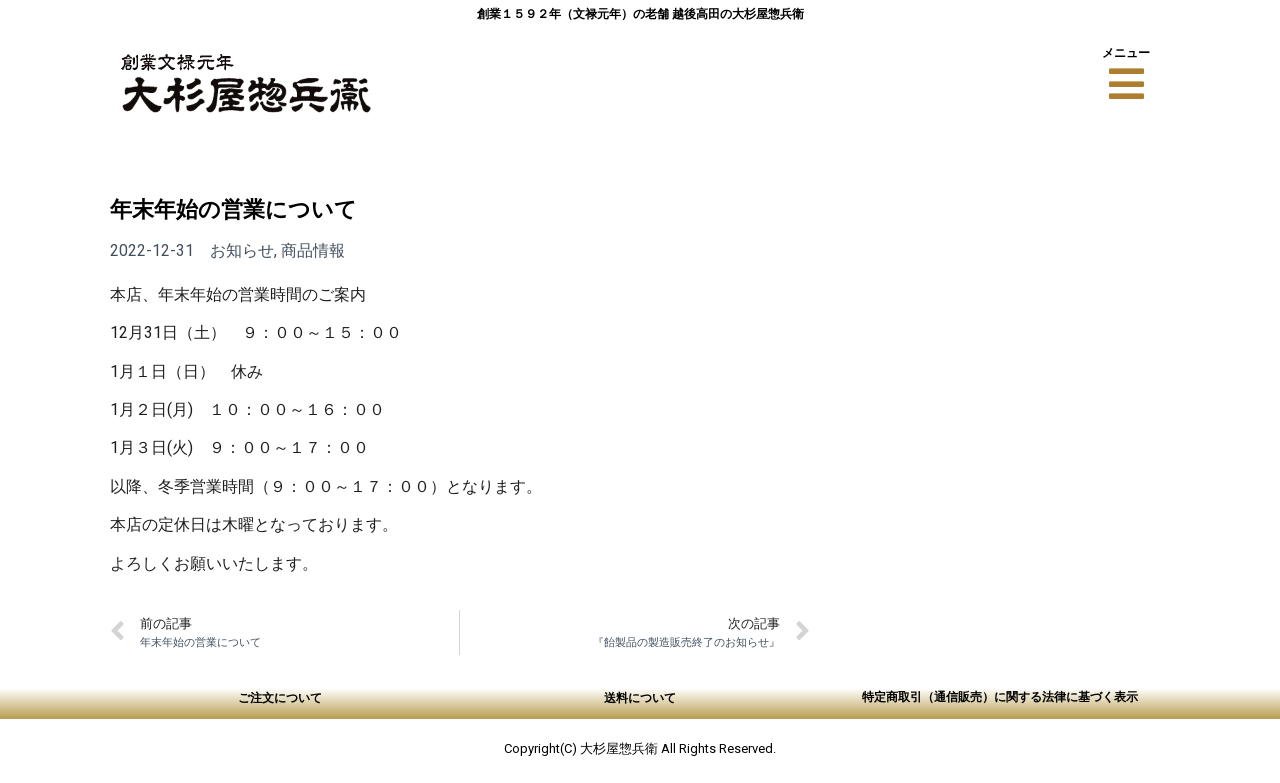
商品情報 (313, 250)
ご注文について (280, 697)
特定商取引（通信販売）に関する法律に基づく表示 (1000, 696)
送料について (640, 697)
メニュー (1126, 52)
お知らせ (242, 250)
